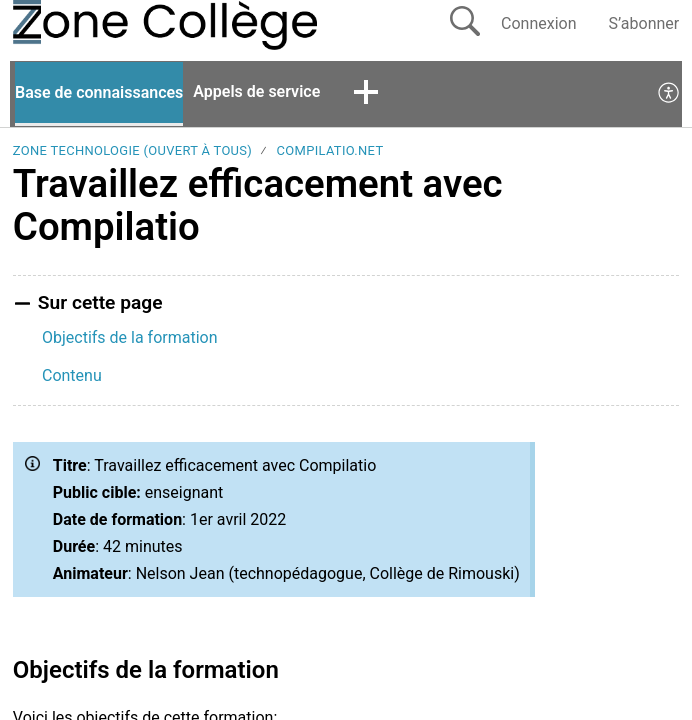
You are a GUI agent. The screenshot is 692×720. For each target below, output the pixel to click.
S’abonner (644, 23)
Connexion (538, 23)
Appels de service (256, 91)
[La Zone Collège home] (81, 25)
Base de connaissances (99, 92)
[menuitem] (669, 94)
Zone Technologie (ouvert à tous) (132, 150)
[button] (366, 94)
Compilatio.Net (330, 150)
